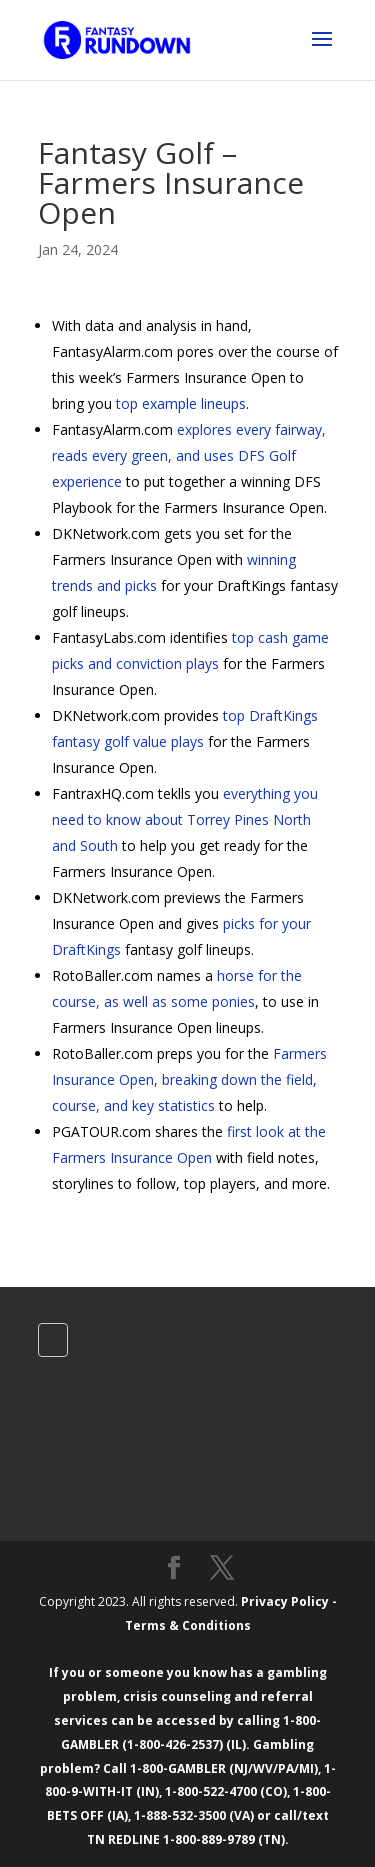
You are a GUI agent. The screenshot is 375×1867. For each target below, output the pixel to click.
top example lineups (181, 403)
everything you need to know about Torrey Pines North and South (185, 819)
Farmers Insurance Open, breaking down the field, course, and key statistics (189, 1079)
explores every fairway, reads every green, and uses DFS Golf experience (189, 455)
